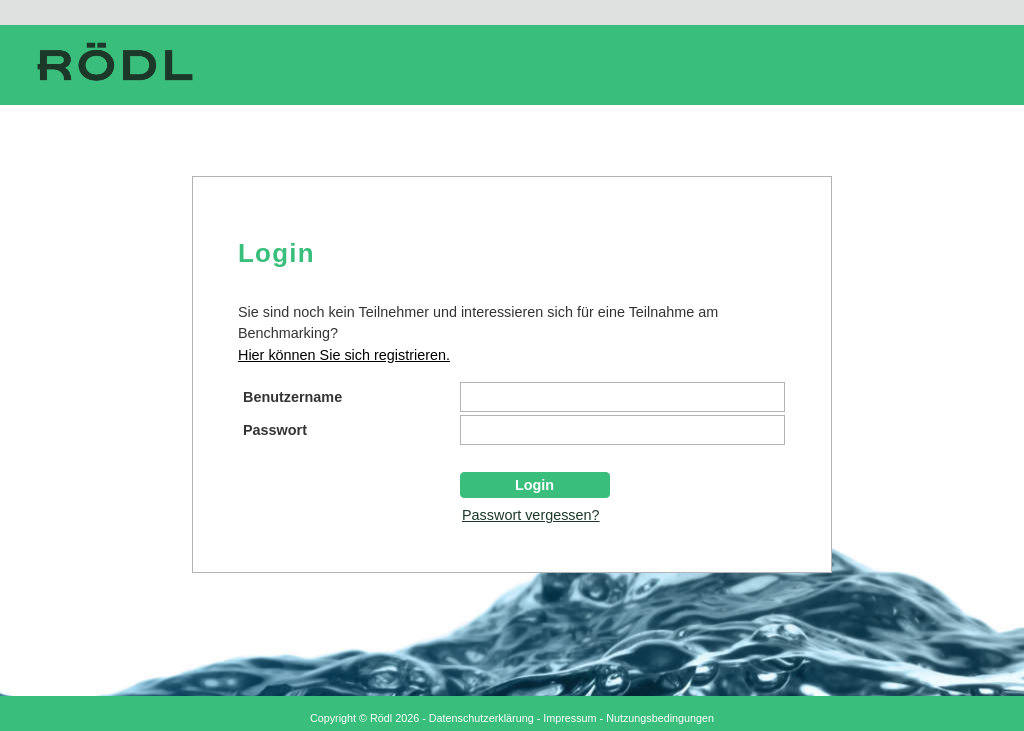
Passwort (275, 430)
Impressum (569, 718)
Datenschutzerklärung (481, 718)
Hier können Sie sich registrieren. (344, 355)
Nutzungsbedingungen (660, 718)
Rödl (381, 718)
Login (534, 485)
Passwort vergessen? (531, 515)
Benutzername (292, 397)
